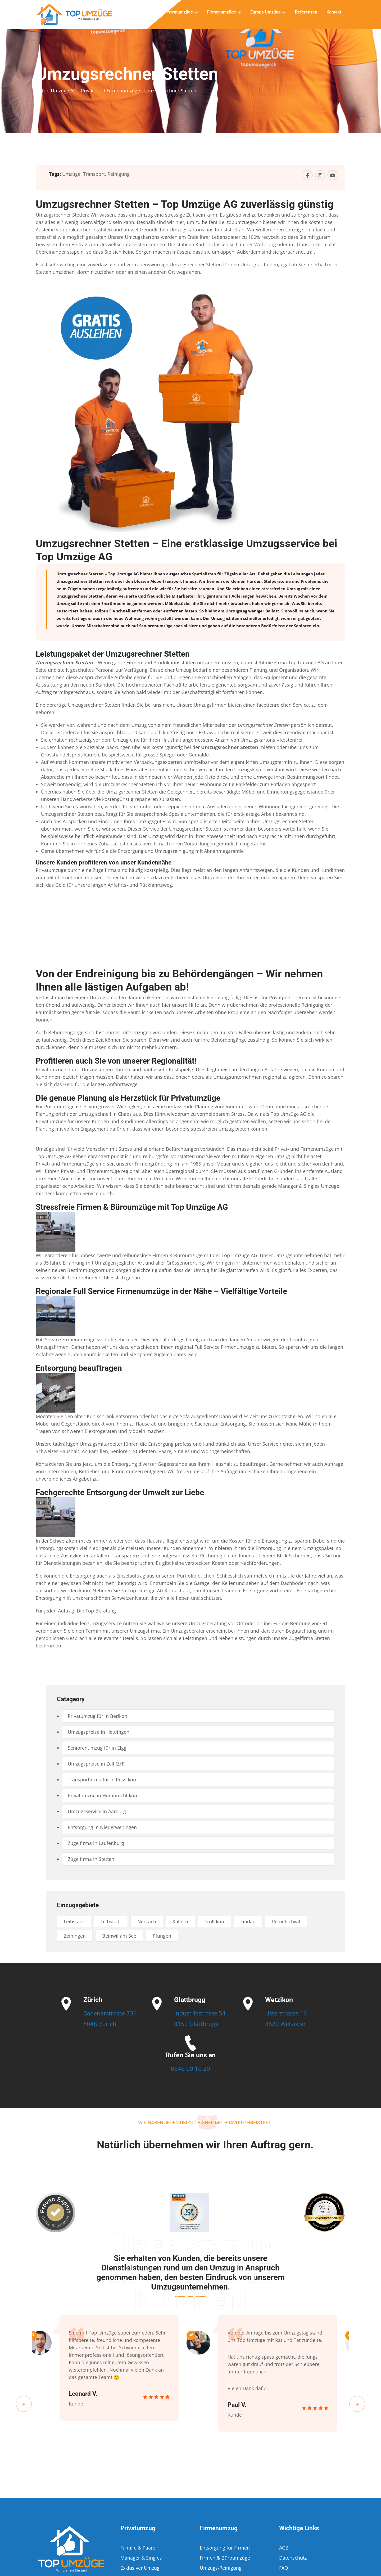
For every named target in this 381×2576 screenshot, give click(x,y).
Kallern (180, 1921)
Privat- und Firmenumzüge (304, 1149)
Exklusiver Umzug (140, 2568)
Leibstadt (74, 1921)
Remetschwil (286, 1921)
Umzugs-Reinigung (221, 2568)
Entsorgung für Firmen (225, 2547)
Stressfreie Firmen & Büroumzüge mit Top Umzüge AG (132, 1207)
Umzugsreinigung (174, 851)
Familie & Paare (137, 2547)
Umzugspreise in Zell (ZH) (96, 1763)
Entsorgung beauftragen (79, 1368)
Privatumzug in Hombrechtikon (102, 1795)
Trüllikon (214, 1921)
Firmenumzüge (221, 12)
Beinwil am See (119, 1936)
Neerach (146, 1921)
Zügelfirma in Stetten (91, 1859)
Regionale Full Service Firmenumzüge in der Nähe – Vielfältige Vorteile (161, 1291)
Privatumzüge (179, 12)
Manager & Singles (299, 1186)
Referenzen (306, 12)
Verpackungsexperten (158, 762)
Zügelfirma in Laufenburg (96, 1843)
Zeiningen (75, 1936)
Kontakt (333, 12)
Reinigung (118, 174)
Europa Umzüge (265, 12)
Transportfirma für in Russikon (102, 1779)
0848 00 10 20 (190, 2068)
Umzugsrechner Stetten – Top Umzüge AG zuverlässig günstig (185, 204)
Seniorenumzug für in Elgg (97, 1748)
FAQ (283, 2568)
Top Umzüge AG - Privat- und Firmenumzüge (90, 90)
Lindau (248, 1921)
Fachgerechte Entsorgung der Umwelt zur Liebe (120, 1492)
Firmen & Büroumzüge (225, 2558)
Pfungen (162, 1936)
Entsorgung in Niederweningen (102, 1827)
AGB (284, 2547)
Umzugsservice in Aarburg (97, 1811)
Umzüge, (72, 174)
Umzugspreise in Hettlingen (98, 1732)
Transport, (94, 174)
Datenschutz (293, 2558)
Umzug (293, 588)
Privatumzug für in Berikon (97, 1716)
